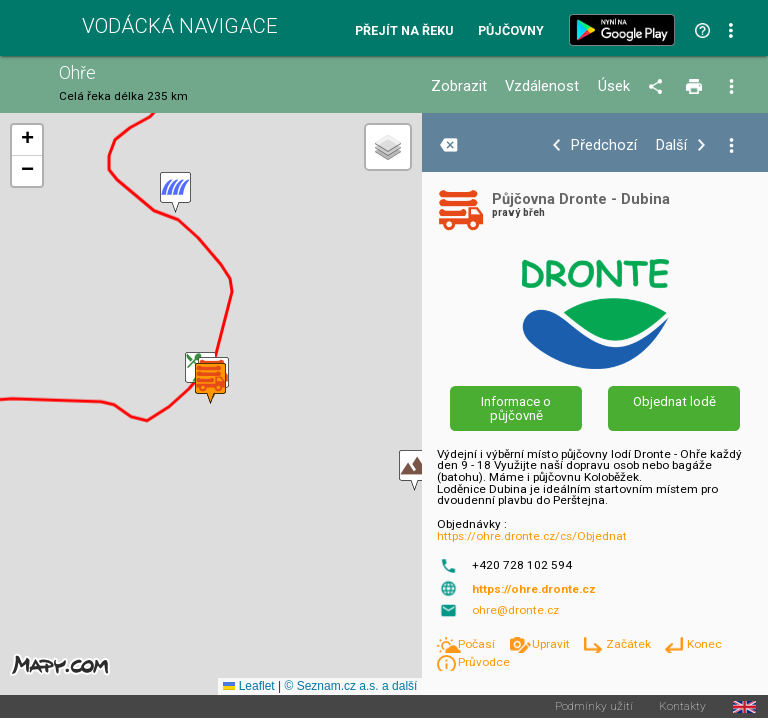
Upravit (552, 644)
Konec (704, 644)
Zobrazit (459, 86)
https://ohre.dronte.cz (534, 589)
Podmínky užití (594, 707)
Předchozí (604, 145)
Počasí (478, 644)
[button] (414, 470)
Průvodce (484, 662)
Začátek (630, 644)
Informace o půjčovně (516, 408)
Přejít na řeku (404, 31)
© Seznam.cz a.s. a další (350, 686)
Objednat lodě (674, 401)
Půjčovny (511, 31)
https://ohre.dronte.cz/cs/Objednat (532, 536)
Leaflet (248, 686)
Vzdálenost (542, 86)
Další (671, 145)
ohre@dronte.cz (515, 610)
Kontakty (682, 707)
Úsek (614, 86)
